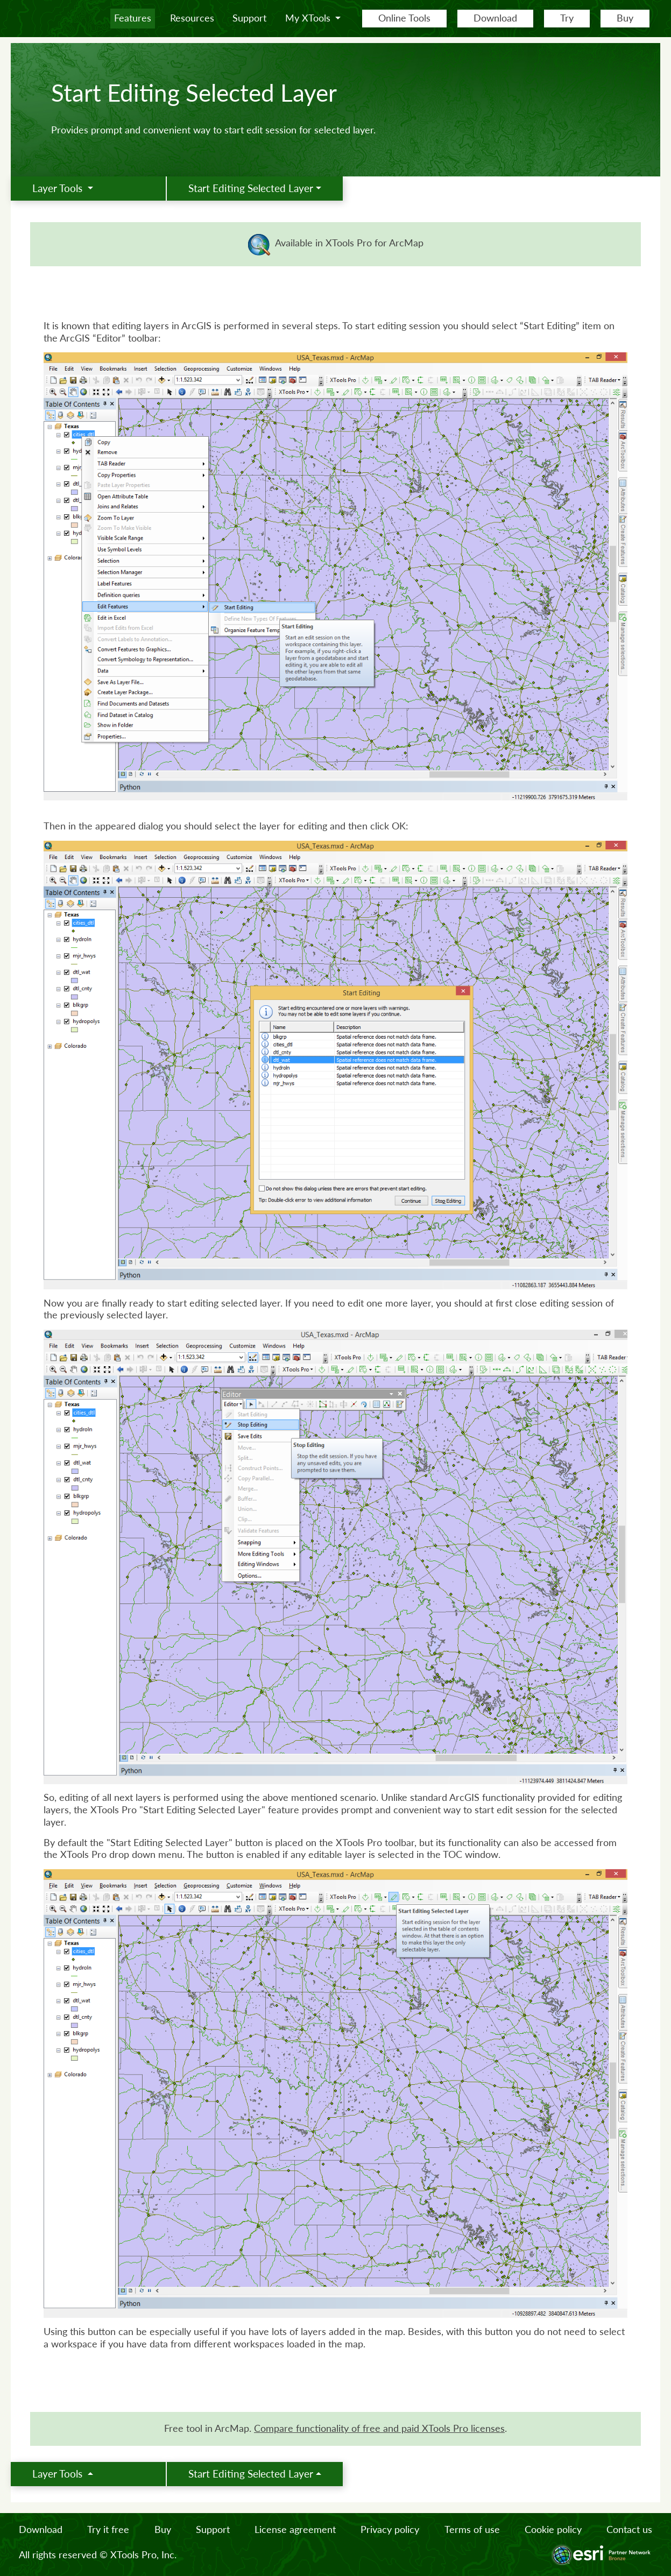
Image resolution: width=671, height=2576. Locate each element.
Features (132, 18)
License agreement (295, 2529)
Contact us (629, 2529)
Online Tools (404, 18)
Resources (192, 18)
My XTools (309, 18)
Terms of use (472, 2529)
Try (567, 18)
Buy (625, 18)
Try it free (108, 2529)
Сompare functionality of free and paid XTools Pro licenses (379, 2428)
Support (249, 18)
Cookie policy (553, 2529)
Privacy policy (390, 2529)
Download (495, 18)
